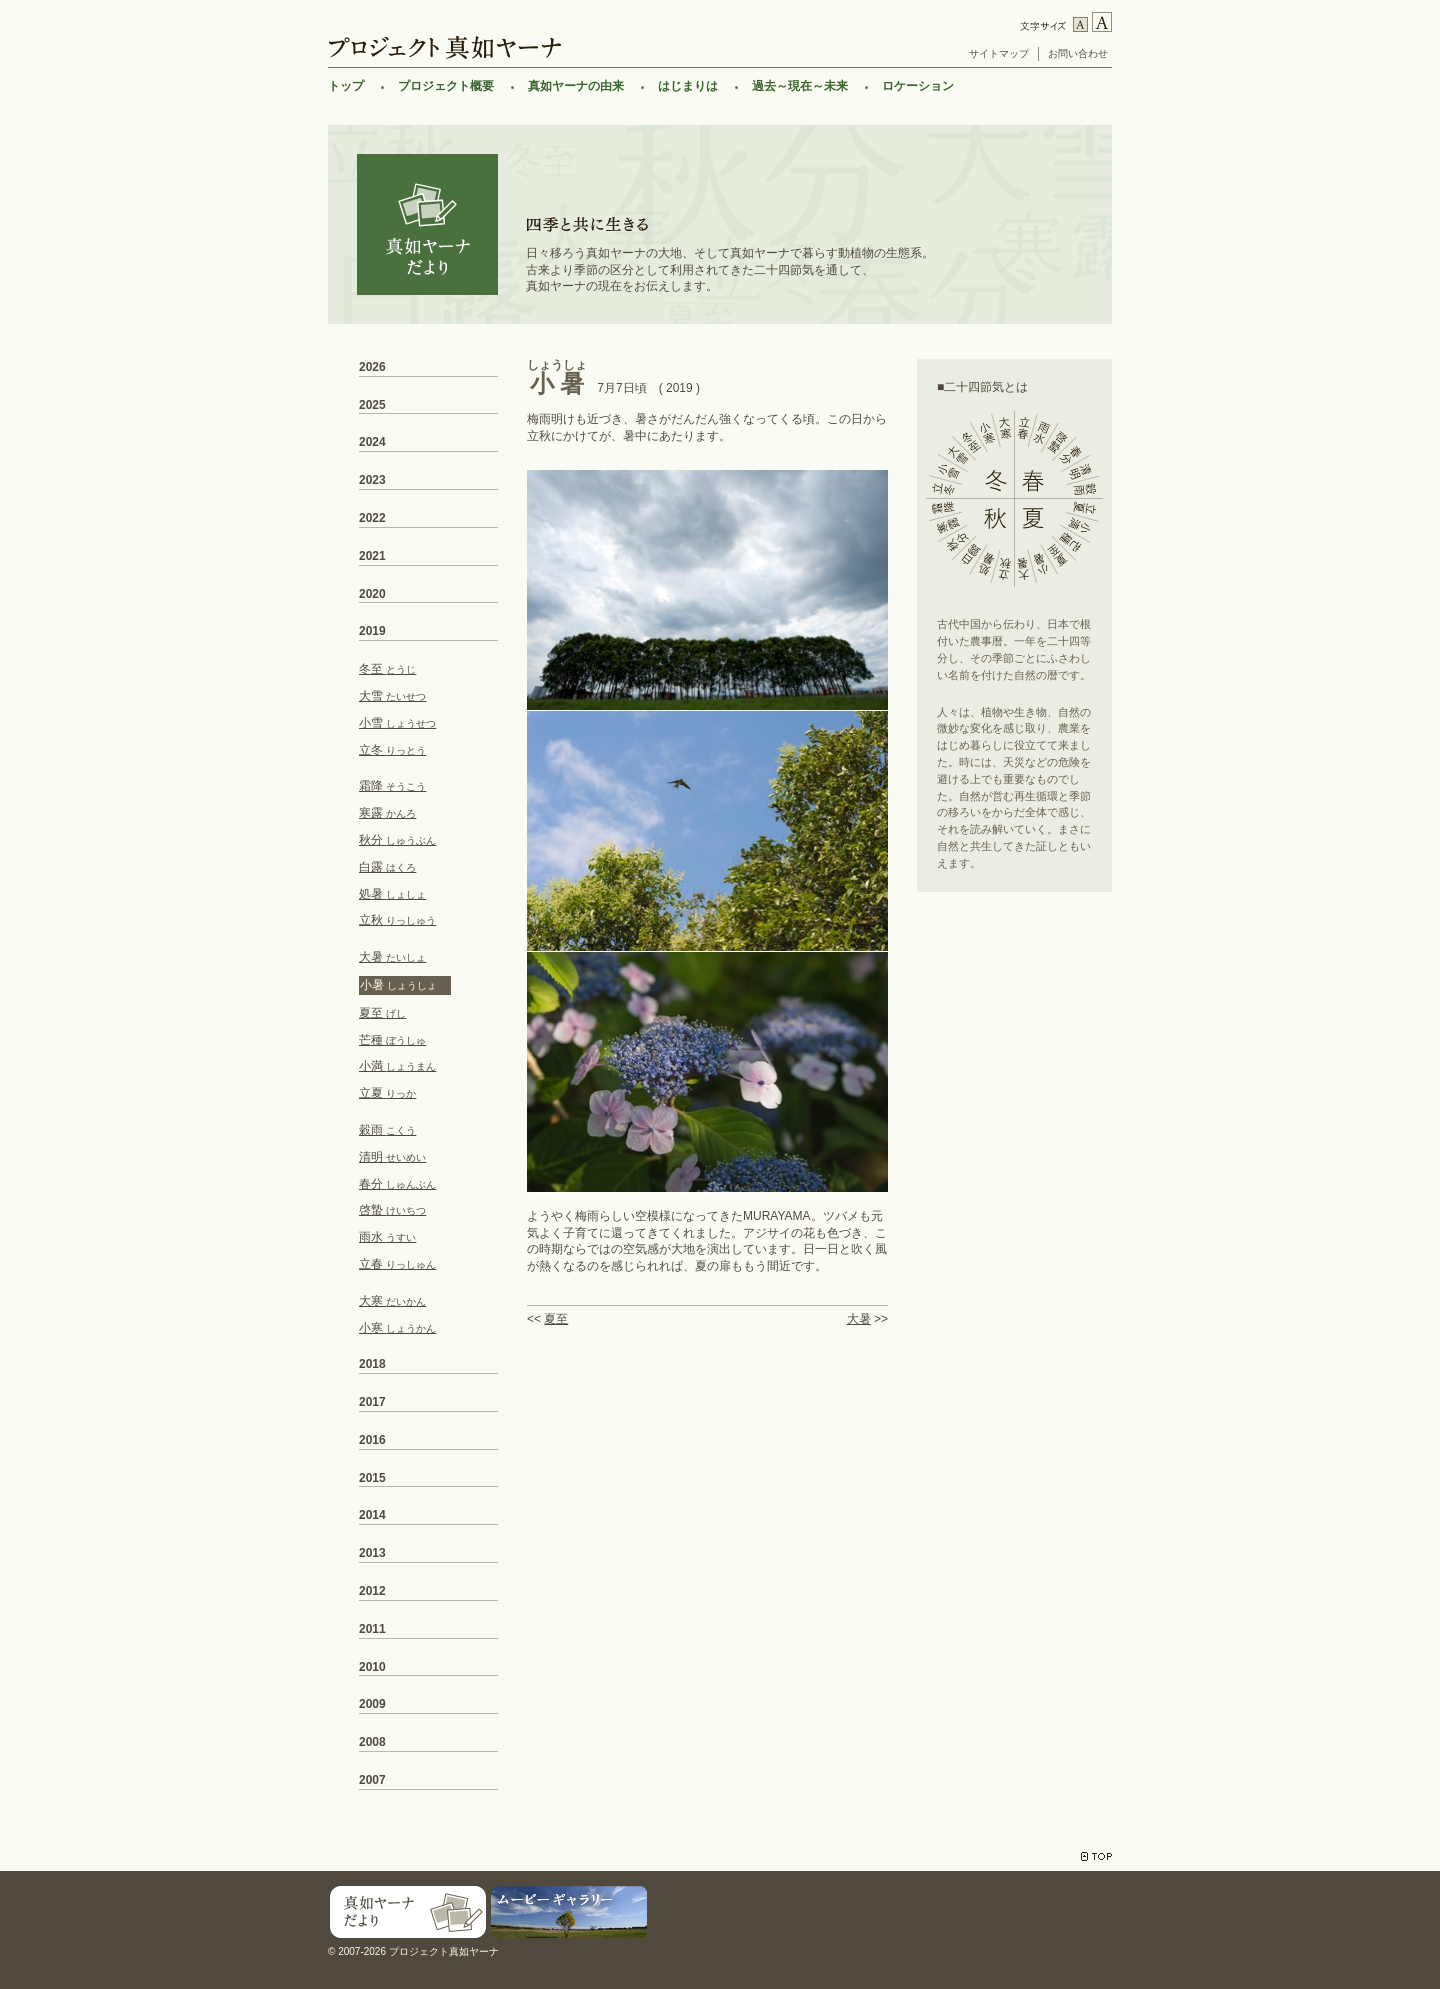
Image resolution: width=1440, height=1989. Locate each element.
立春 (397, 1264)
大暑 (859, 1319)
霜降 (392, 786)
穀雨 (387, 1130)
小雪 (397, 723)
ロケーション (918, 86)
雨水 (387, 1237)
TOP (1096, 1856)
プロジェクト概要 (446, 86)
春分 (397, 1184)
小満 (397, 1066)
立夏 (387, 1093)
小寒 (397, 1328)
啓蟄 (392, 1210)
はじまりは (688, 86)
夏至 (556, 1319)
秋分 (397, 840)
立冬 (392, 750)
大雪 (392, 696)
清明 (392, 1157)
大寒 (392, 1301)
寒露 (387, 813)
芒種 (392, 1040)
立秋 (397, 920)
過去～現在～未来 (800, 86)
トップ (346, 86)
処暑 (392, 894)
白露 (387, 867)
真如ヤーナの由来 (576, 86)
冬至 (387, 669)
